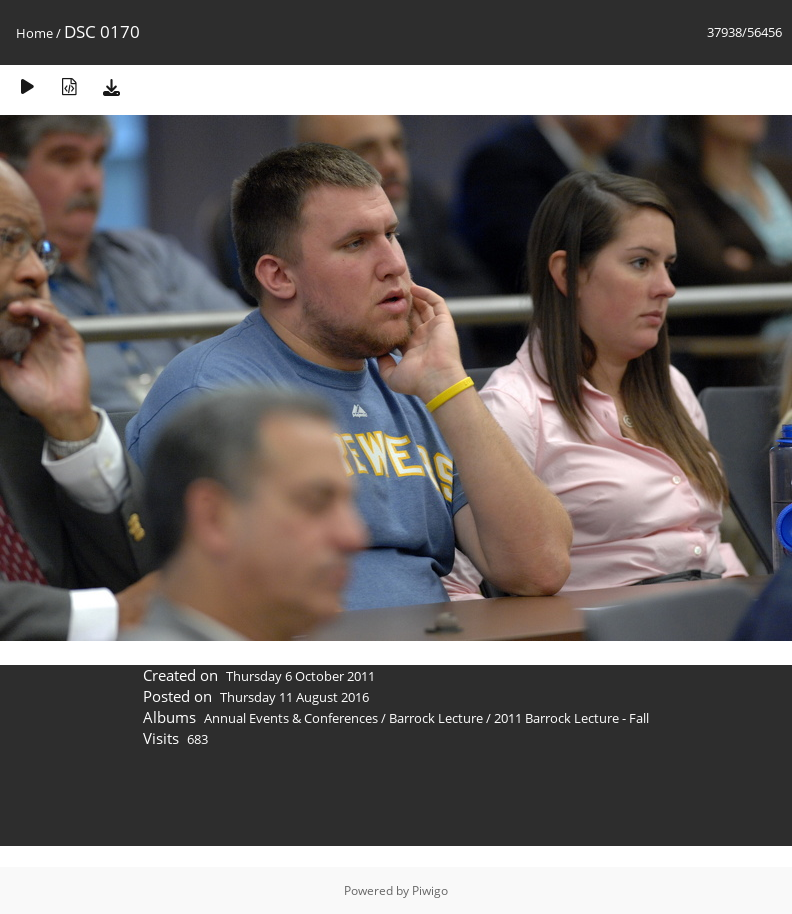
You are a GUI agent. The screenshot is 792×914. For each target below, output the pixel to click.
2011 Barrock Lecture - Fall (571, 718)
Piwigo (430, 890)
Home (34, 33)
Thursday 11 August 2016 (294, 697)
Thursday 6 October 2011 (300, 676)
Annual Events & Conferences (291, 718)
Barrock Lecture (436, 718)
